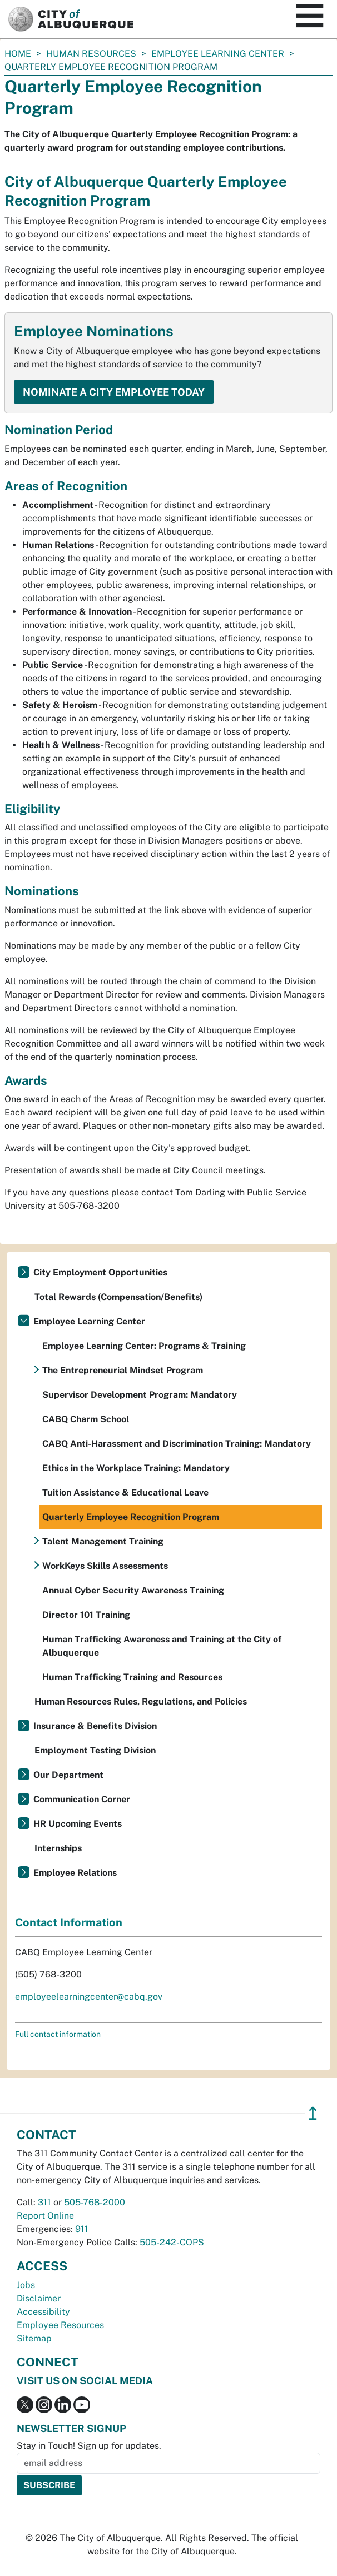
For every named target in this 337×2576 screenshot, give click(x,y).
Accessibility (43, 2311)
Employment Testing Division (95, 1750)
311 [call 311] (44, 2202)
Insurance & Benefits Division (95, 1726)
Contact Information (68, 1922)
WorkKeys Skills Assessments (105, 1566)
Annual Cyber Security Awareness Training (133, 1590)
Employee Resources (60, 2325)
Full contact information (58, 2034)
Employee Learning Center (217, 53)
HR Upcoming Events (77, 1823)
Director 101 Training (86, 1615)
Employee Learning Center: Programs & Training (144, 1346)
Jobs (26, 2285)
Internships (58, 1848)
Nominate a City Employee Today (114, 392)
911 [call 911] (81, 2229)
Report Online (45, 2215)
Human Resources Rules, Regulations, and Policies (140, 1701)
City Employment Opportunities (100, 1272)
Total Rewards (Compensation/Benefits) (118, 1297)
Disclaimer (39, 2298)
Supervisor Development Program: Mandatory (139, 1394)
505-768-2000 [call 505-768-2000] (94, 2202)
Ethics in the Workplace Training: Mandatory (136, 1468)
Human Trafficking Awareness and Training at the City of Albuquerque (161, 1646)
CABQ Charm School (85, 1419)
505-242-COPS (172, 2242)
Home (17, 53)
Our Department (68, 1775)
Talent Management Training (102, 1541)
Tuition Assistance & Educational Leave (125, 1492)
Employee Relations (75, 1872)
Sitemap (34, 2338)
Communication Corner (81, 1799)
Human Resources (91, 53)
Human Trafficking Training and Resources (132, 1677)
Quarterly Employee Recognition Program (130, 1517)
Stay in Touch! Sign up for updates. (89, 2445)
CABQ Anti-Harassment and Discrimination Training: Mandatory (176, 1443)
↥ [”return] (312, 2113)
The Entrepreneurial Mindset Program (122, 1370)
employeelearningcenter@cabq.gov (88, 1996)
